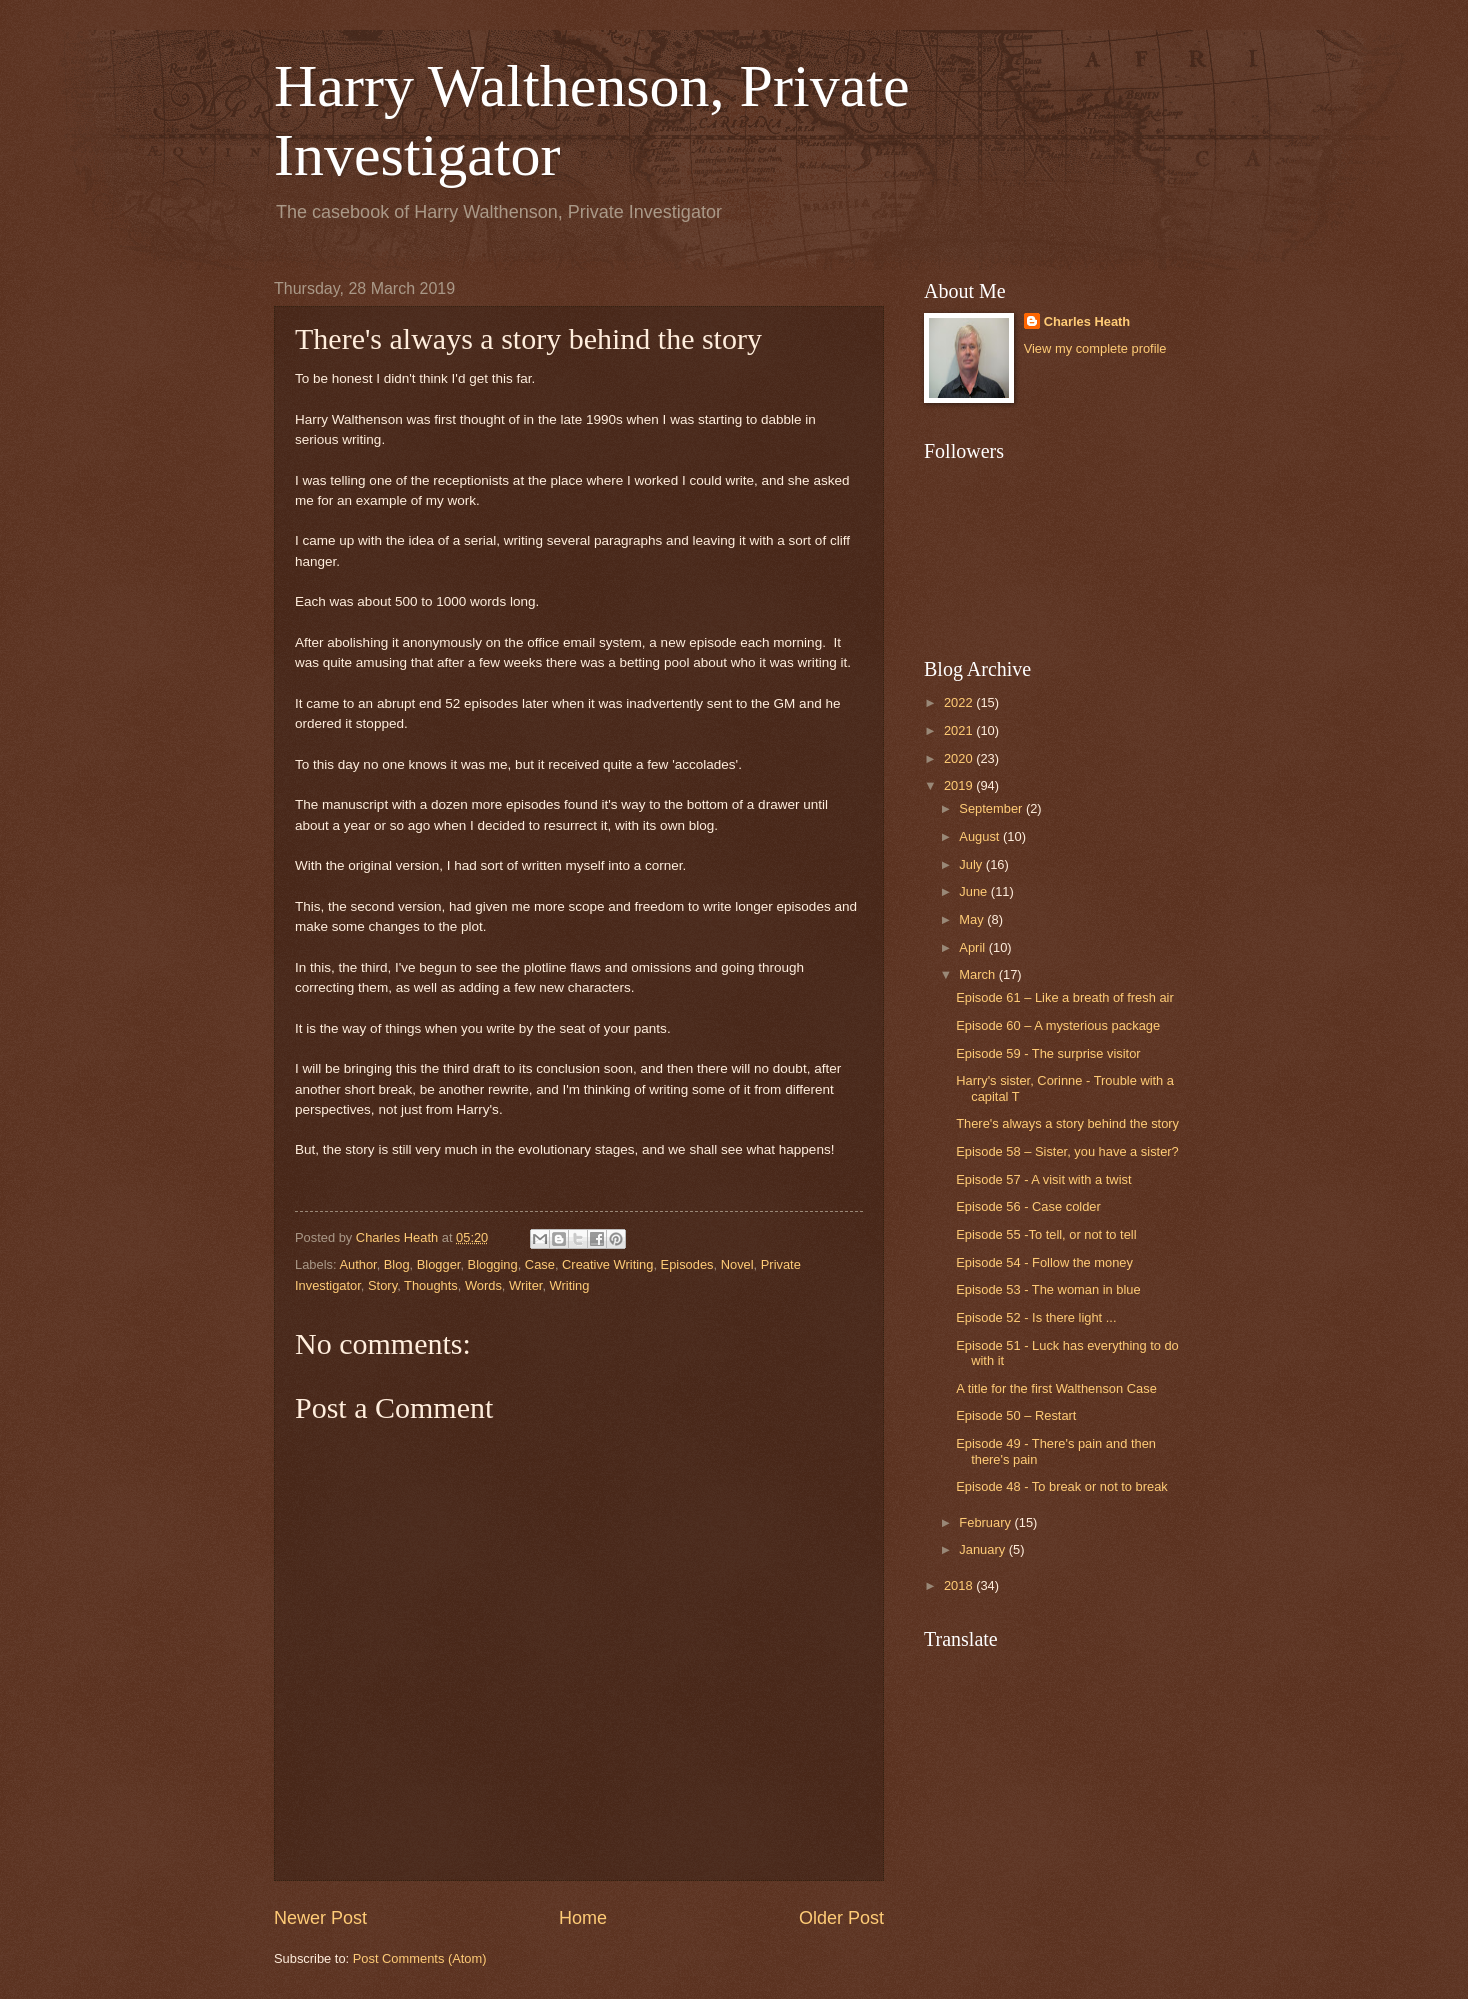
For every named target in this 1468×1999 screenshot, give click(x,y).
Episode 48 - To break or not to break (1062, 1486)
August (981, 836)
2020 (960, 758)
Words (483, 1285)
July (972, 864)
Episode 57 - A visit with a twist (1043, 1179)
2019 (960, 785)
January (983, 1549)
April (973, 947)
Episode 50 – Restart (1016, 1415)
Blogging (493, 1264)
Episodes (687, 1264)
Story (382, 1285)
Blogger (439, 1264)
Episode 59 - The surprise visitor (1048, 1053)
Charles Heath (1087, 321)
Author (357, 1264)
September (992, 808)
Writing (570, 1285)
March (978, 974)
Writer (525, 1285)
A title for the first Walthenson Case (1056, 1388)
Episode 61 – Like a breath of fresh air (1065, 997)
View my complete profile (1095, 348)
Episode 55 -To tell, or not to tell (1046, 1234)
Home (583, 1918)
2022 (960, 702)
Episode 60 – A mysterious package (1058, 1025)
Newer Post (320, 1918)
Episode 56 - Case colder (1028, 1206)
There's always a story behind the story (1067, 1123)
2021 (960, 730)
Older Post (841, 1918)
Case (540, 1264)
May (973, 919)
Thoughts (431, 1285)
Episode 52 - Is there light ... (1036, 1317)
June (975, 891)
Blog (397, 1264)
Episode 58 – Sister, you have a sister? (1067, 1151)
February (986, 1522)
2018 (960, 1585)
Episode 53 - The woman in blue (1048, 1289)
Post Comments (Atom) (420, 1958)
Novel (737, 1264)
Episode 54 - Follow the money (1044, 1262)
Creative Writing (607, 1264)
